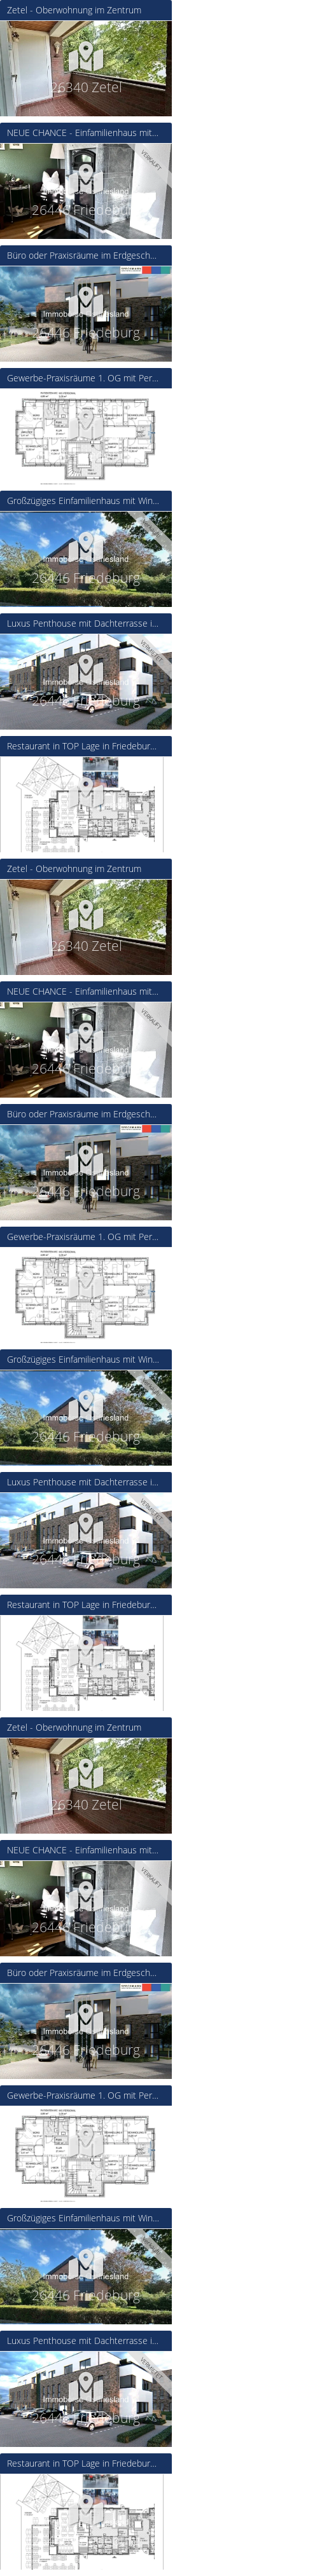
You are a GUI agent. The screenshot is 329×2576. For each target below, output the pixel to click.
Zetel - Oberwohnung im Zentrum (74, 10)
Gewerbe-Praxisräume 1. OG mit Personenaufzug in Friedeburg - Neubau (83, 378)
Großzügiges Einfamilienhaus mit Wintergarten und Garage (83, 501)
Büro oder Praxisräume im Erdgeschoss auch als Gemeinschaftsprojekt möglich (83, 255)
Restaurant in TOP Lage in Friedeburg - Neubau (83, 746)
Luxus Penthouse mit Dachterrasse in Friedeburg (83, 623)
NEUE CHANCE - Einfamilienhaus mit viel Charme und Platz (83, 133)
